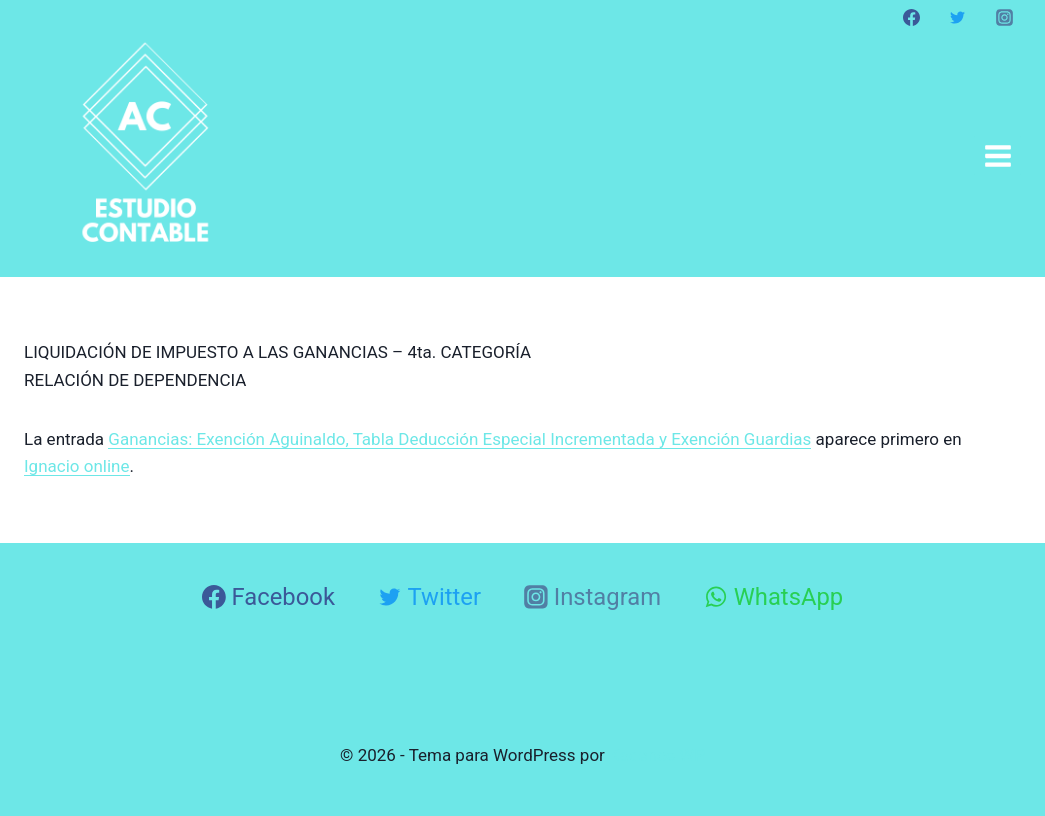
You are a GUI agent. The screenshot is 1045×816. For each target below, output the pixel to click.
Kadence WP (657, 755)
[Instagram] (1004, 17)
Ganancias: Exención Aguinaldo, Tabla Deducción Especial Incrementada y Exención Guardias (459, 439)
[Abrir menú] (997, 155)
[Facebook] (912, 17)
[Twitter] (958, 17)
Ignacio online (77, 466)
